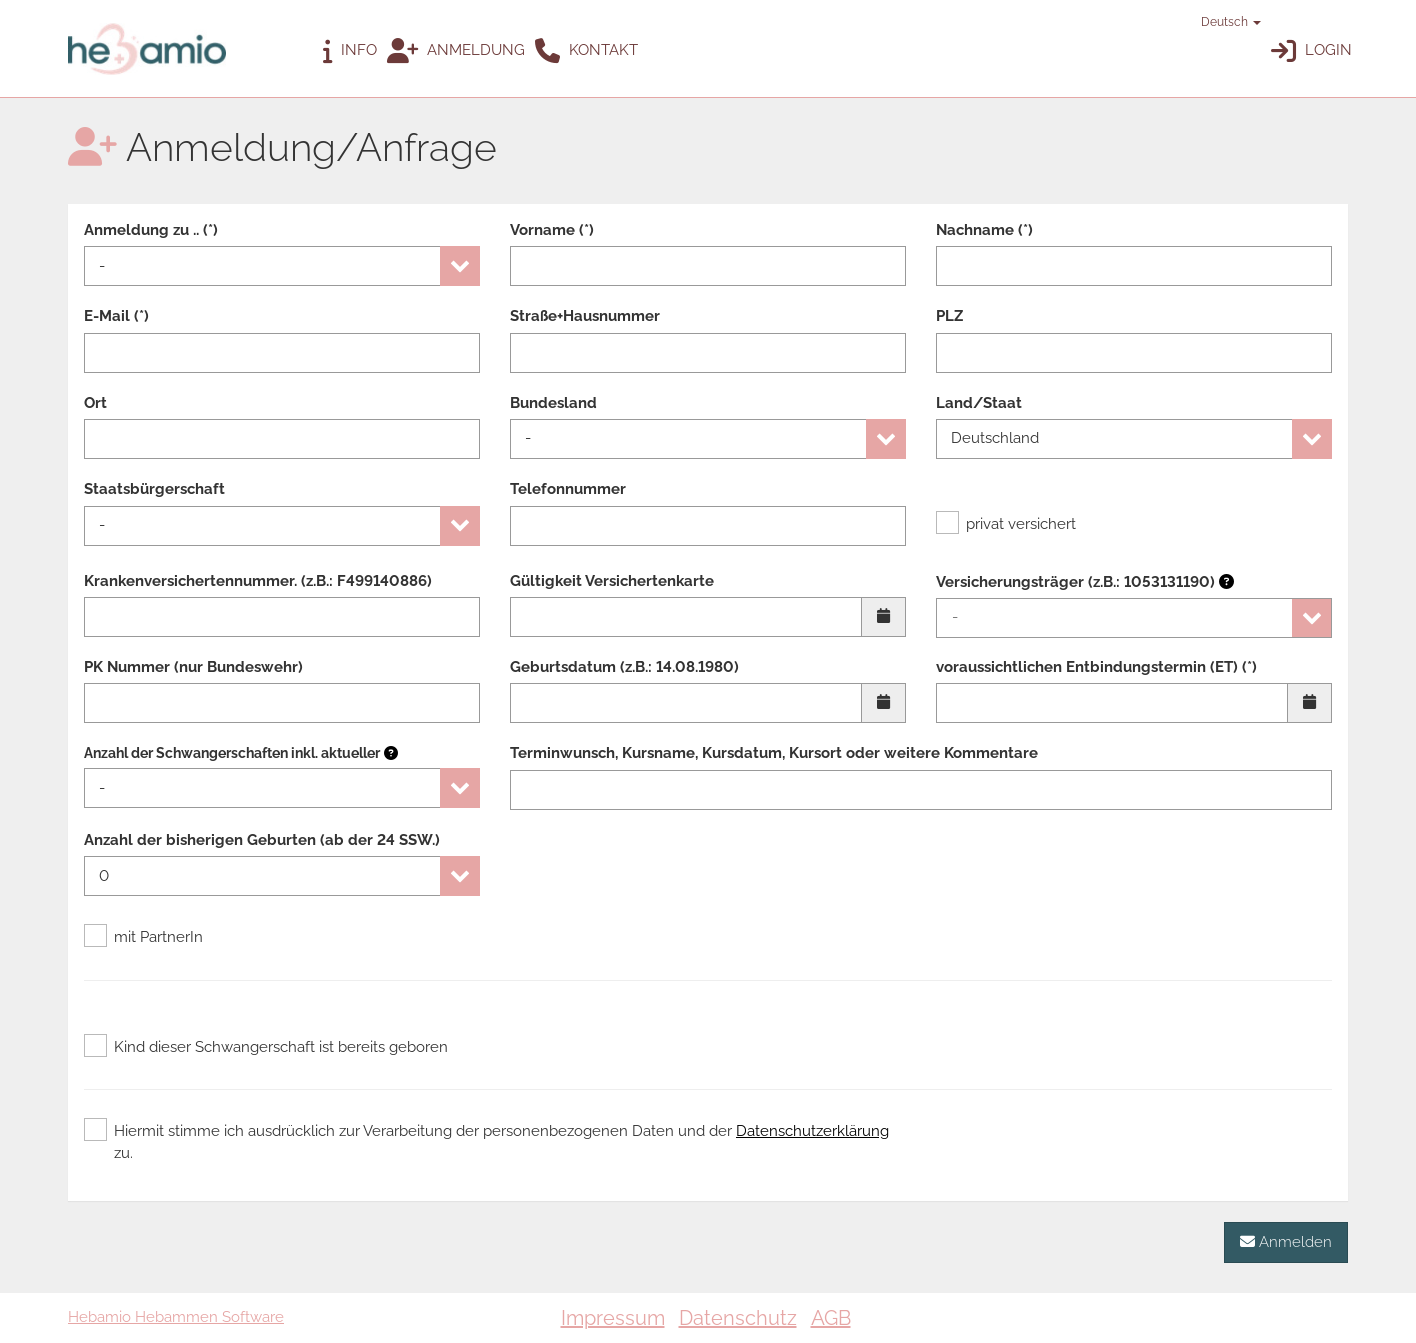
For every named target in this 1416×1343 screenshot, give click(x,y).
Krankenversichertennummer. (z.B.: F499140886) (258, 581)
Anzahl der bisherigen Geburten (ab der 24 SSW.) (262, 840)
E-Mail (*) (116, 316)
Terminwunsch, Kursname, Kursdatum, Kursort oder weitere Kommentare (774, 753)
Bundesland (553, 403)
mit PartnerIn (143, 937)
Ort (95, 403)
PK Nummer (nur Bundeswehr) (193, 667)
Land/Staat (979, 403)
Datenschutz (738, 1318)
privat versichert (1006, 524)
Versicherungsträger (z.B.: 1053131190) (1085, 582)
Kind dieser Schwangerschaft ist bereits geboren (266, 1047)
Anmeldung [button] (456, 51)
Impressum (613, 1318)
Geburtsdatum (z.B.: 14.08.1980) (624, 667)
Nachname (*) (984, 230)
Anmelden (1286, 1241)
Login (1311, 51)
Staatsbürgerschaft (154, 489)
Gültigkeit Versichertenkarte (612, 581)
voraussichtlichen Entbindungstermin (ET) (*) (1096, 667)
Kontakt (586, 51)
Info (350, 51)
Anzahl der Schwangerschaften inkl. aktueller (232, 753)
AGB (831, 1318)
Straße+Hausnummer (585, 316)
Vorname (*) (552, 230)
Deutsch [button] (1221, 22)
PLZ (949, 316)
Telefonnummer (568, 489)
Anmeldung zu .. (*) (151, 230)
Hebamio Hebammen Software (176, 1317)
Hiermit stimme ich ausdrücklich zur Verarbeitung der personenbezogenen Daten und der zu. (486, 1141)
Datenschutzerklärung (812, 1131)
